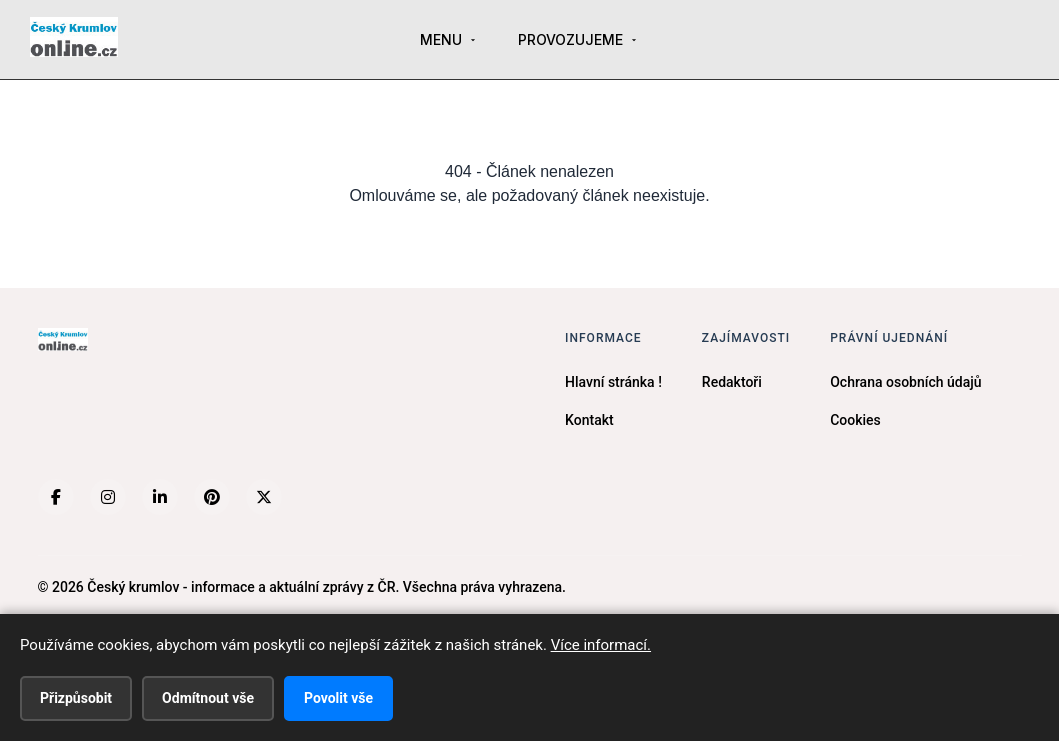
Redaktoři (732, 382)
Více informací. (601, 645)
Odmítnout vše (208, 698)
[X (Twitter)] (264, 497)
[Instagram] (108, 497)
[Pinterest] (212, 497)
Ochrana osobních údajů (905, 382)
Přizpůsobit (76, 698)
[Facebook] (56, 497)
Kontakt (589, 420)
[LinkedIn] (160, 497)
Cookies (855, 420)
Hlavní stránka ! (613, 382)
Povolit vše (338, 698)
